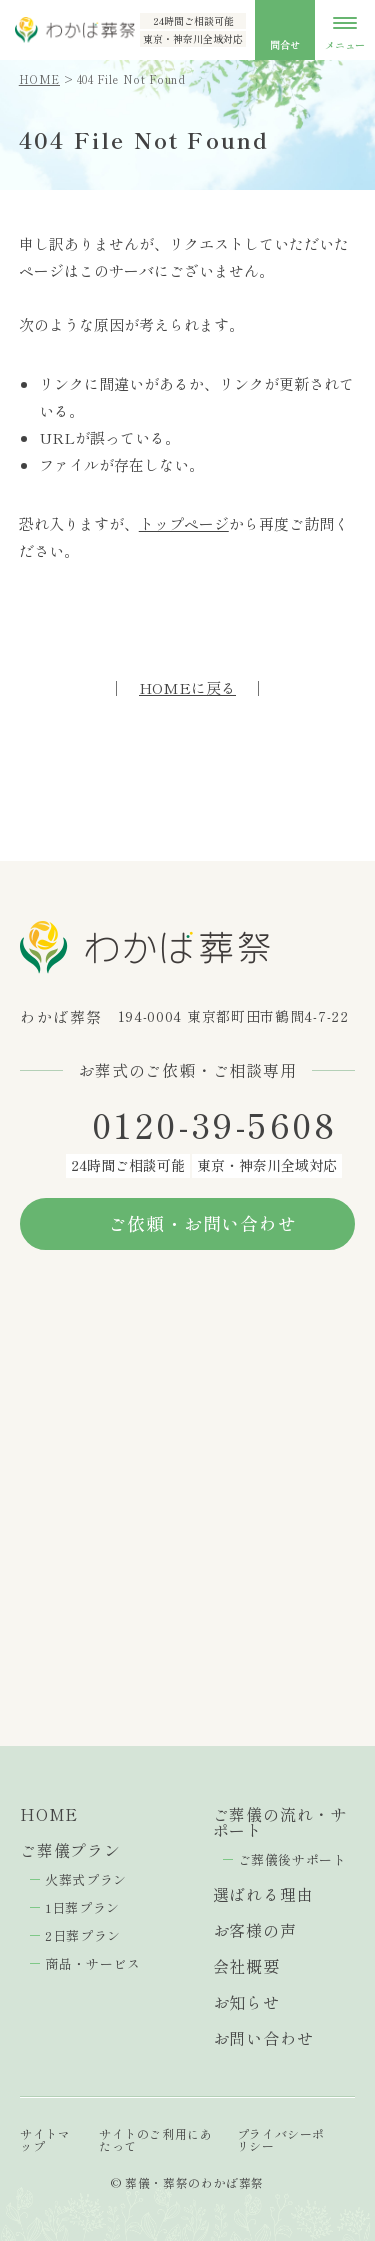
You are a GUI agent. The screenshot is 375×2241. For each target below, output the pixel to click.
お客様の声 (255, 1930)
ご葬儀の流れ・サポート (280, 1822)
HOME (39, 79)
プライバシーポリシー (281, 2139)
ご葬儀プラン (70, 1850)
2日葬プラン (83, 1935)
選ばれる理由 (263, 1894)
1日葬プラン (82, 1907)
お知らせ (246, 2002)
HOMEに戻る (187, 687)
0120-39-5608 (215, 1125)
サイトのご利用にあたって (155, 2139)
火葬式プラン (86, 1879)
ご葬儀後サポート (292, 1859)
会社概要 (246, 1966)
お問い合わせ (263, 2038)
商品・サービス (93, 1963)
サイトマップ (45, 2139)
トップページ (184, 523)
